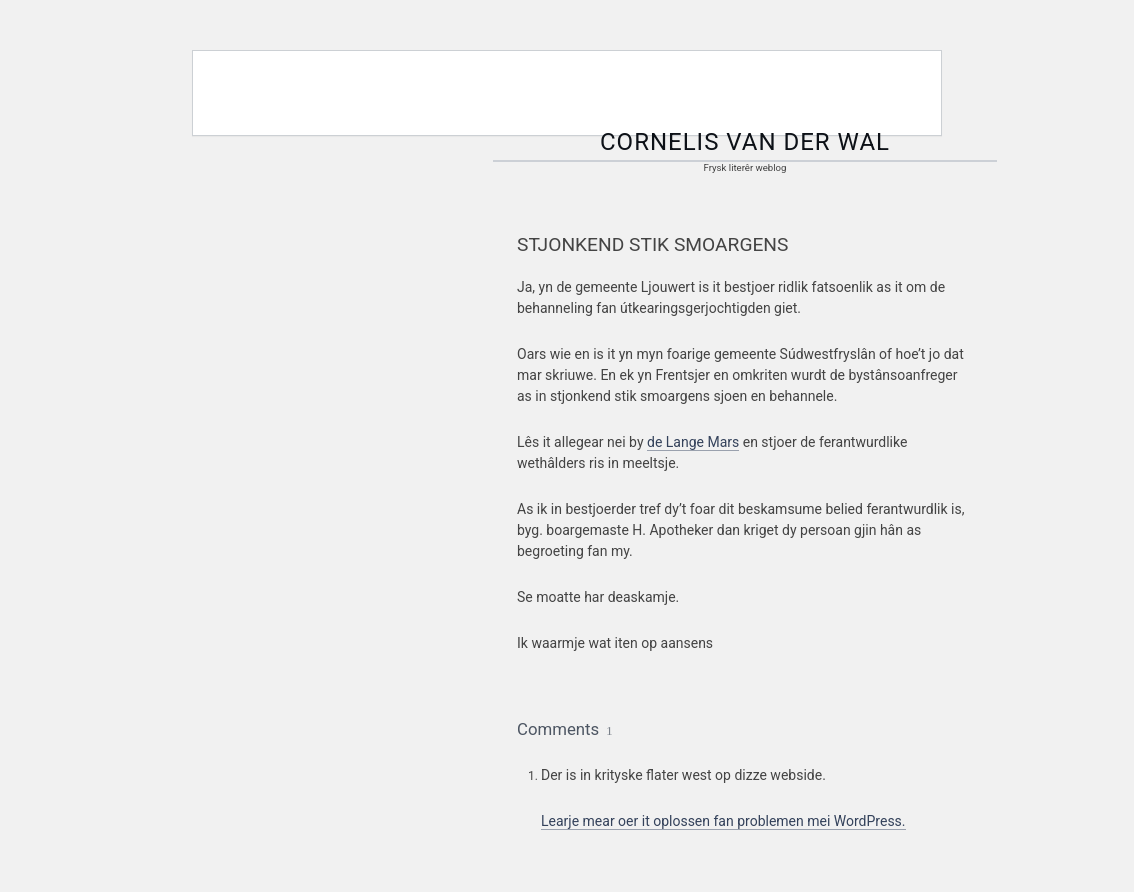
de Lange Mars (693, 442)
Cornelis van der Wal (745, 142)
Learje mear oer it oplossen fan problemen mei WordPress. (723, 821)
